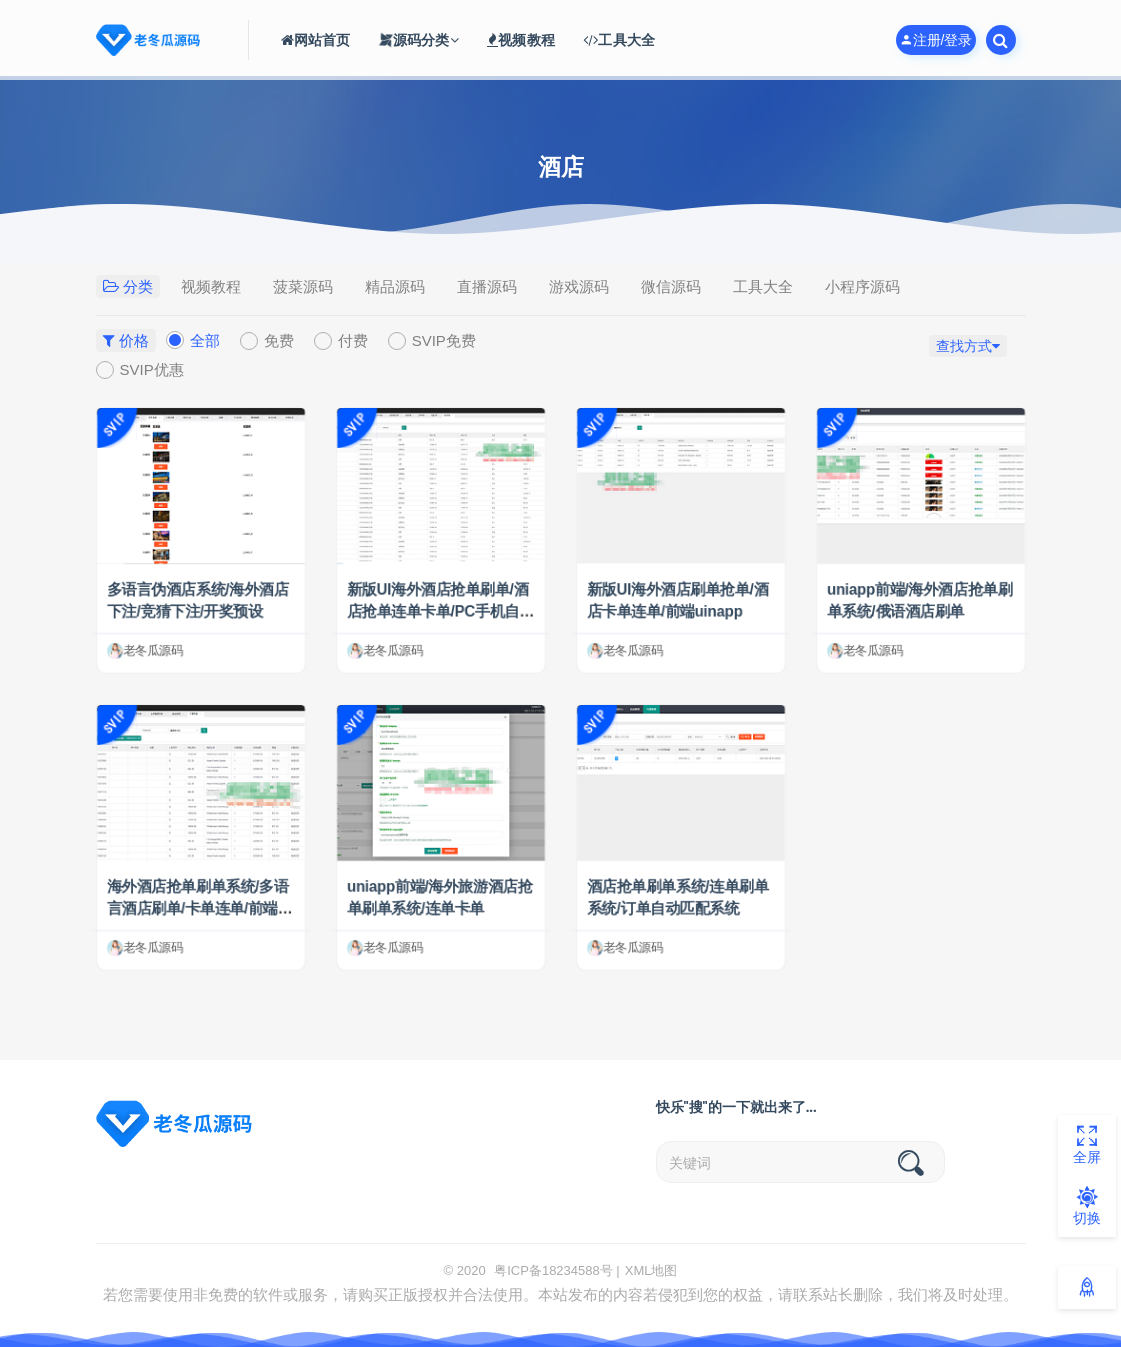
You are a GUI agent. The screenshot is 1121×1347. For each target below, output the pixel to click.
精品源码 (395, 286)
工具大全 (763, 286)
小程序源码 (862, 286)
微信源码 (671, 286)
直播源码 (487, 286)
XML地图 (651, 1270)
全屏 (1087, 1145)
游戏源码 (579, 286)
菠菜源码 (303, 286)
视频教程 (211, 286)
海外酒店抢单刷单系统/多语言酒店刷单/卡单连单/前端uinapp (198, 909)
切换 (1087, 1206)
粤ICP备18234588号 (553, 1270)
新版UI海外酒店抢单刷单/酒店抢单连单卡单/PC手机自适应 (440, 612)
